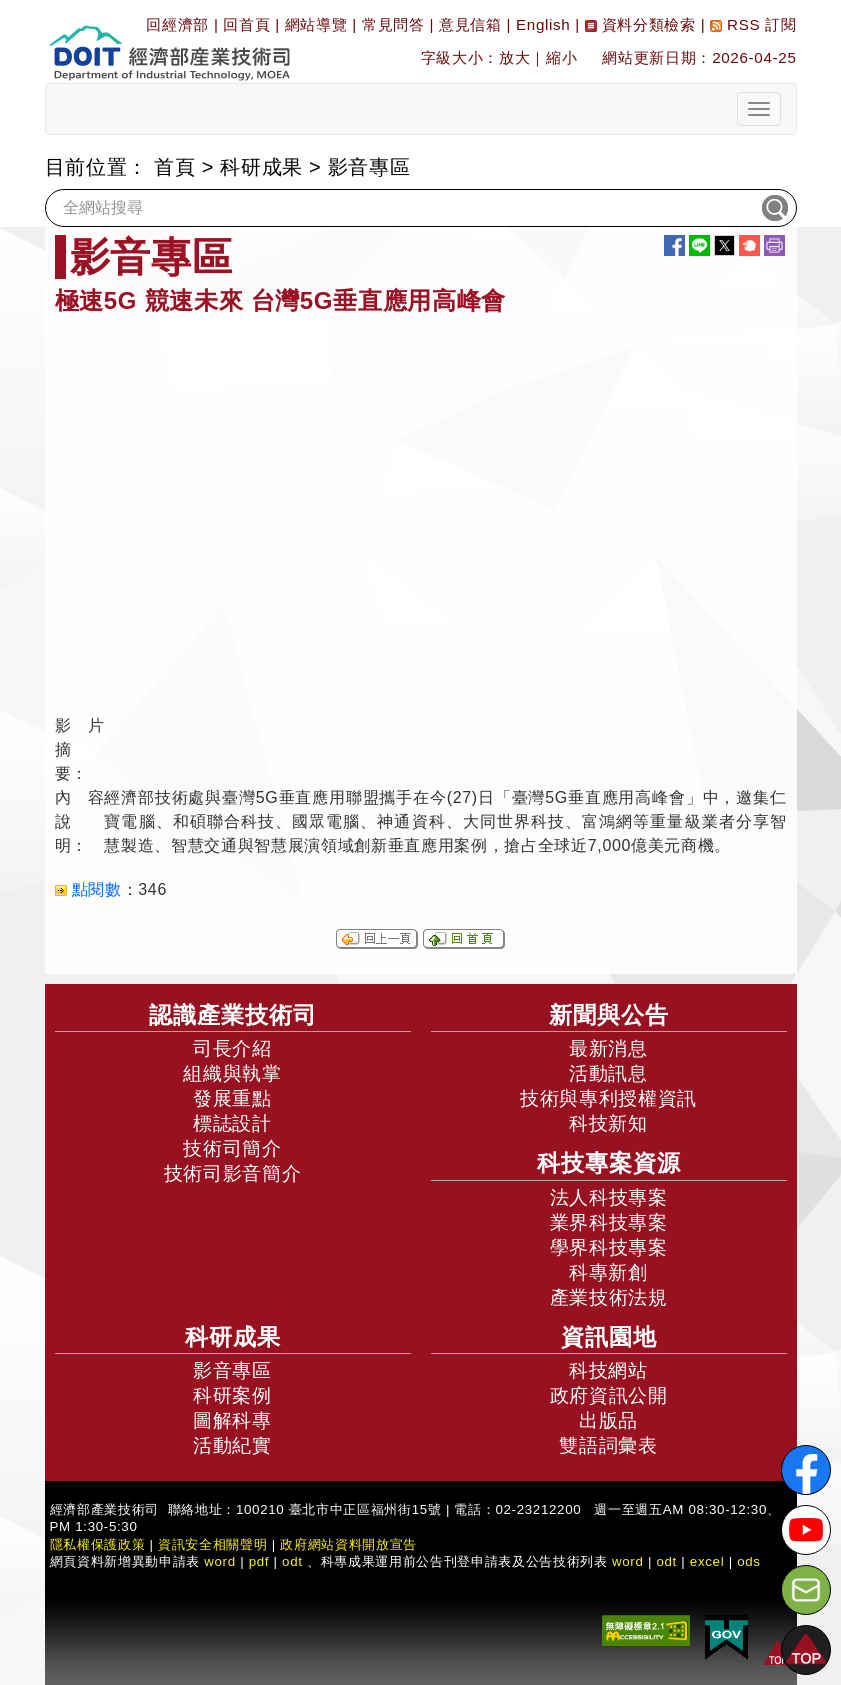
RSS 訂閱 (753, 24)
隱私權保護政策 (98, 1544)
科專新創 (608, 1272)
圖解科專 (232, 1420)
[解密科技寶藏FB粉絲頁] (806, 1470)
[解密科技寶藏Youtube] (806, 1530)
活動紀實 (232, 1445)
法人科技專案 (609, 1197)
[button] (806, 1650)
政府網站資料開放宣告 (348, 1544)
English (543, 24)
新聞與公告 (609, 1015)
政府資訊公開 (609, 1395)
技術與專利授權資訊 (608, 1098)
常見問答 (393, 24)
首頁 (174, 167)
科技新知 (608, 1123)
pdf (259, 1561)
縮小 (561, 57)
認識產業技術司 (233, 1015)
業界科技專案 (609, 1222)
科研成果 (261, 167)
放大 (514, 57)
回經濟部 (177, 24)
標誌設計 (232, 1123)
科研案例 (232, 1395)
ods (749, 1561)
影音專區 (369, 167)
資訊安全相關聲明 (212, 1544)
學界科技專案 (609, 1247)
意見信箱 (470, 24)
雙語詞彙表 (608, 1445)
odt (292, 1561)
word (628, 1561)
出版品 (608, 1420)
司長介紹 (232, 1048)
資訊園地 (609, 1337)
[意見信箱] (806, 1590)
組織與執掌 (232, 1073)
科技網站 (608, 1370)
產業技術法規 (609, 1297)
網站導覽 (316, 24)
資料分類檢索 (640, 24)
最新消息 (608, 1048)
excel (707, 1561)
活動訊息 (608, 1073)
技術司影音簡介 (233, 1173)
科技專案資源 (609, 1163)
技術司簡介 (232, 1148)
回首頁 (246, 24)
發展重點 (232, 1098)
